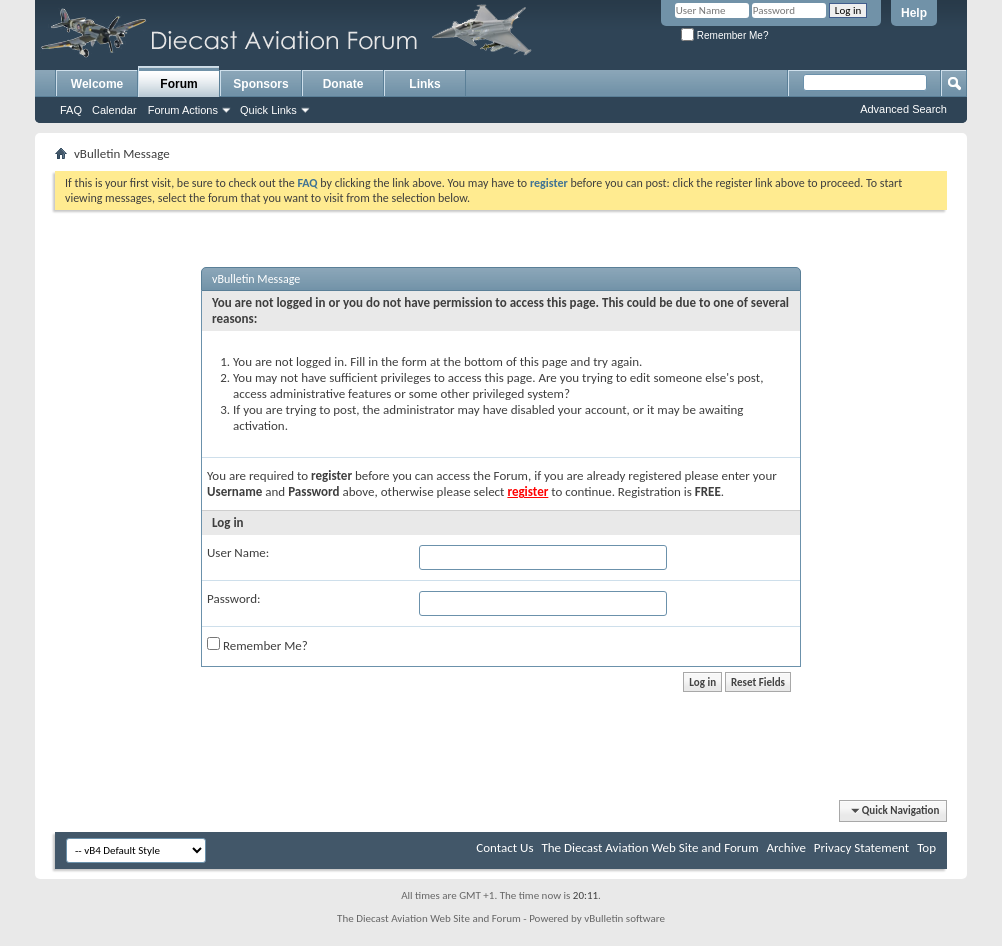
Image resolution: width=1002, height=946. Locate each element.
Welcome (97, 84)
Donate (343, 84)
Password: (233, 598)
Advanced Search (903, 109)
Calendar (114, 110)
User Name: (238, 552)
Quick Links (268, 110)
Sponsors (260, 84)
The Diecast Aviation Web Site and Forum (649, 847)
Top (926, 847)
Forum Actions (183, 110)
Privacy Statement (861, 847)
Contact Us (504, 847)
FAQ (71, 110)
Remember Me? (724, 35)
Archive (785, 847)
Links (424, 84)
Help (914, 13)
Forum (178, 84)
